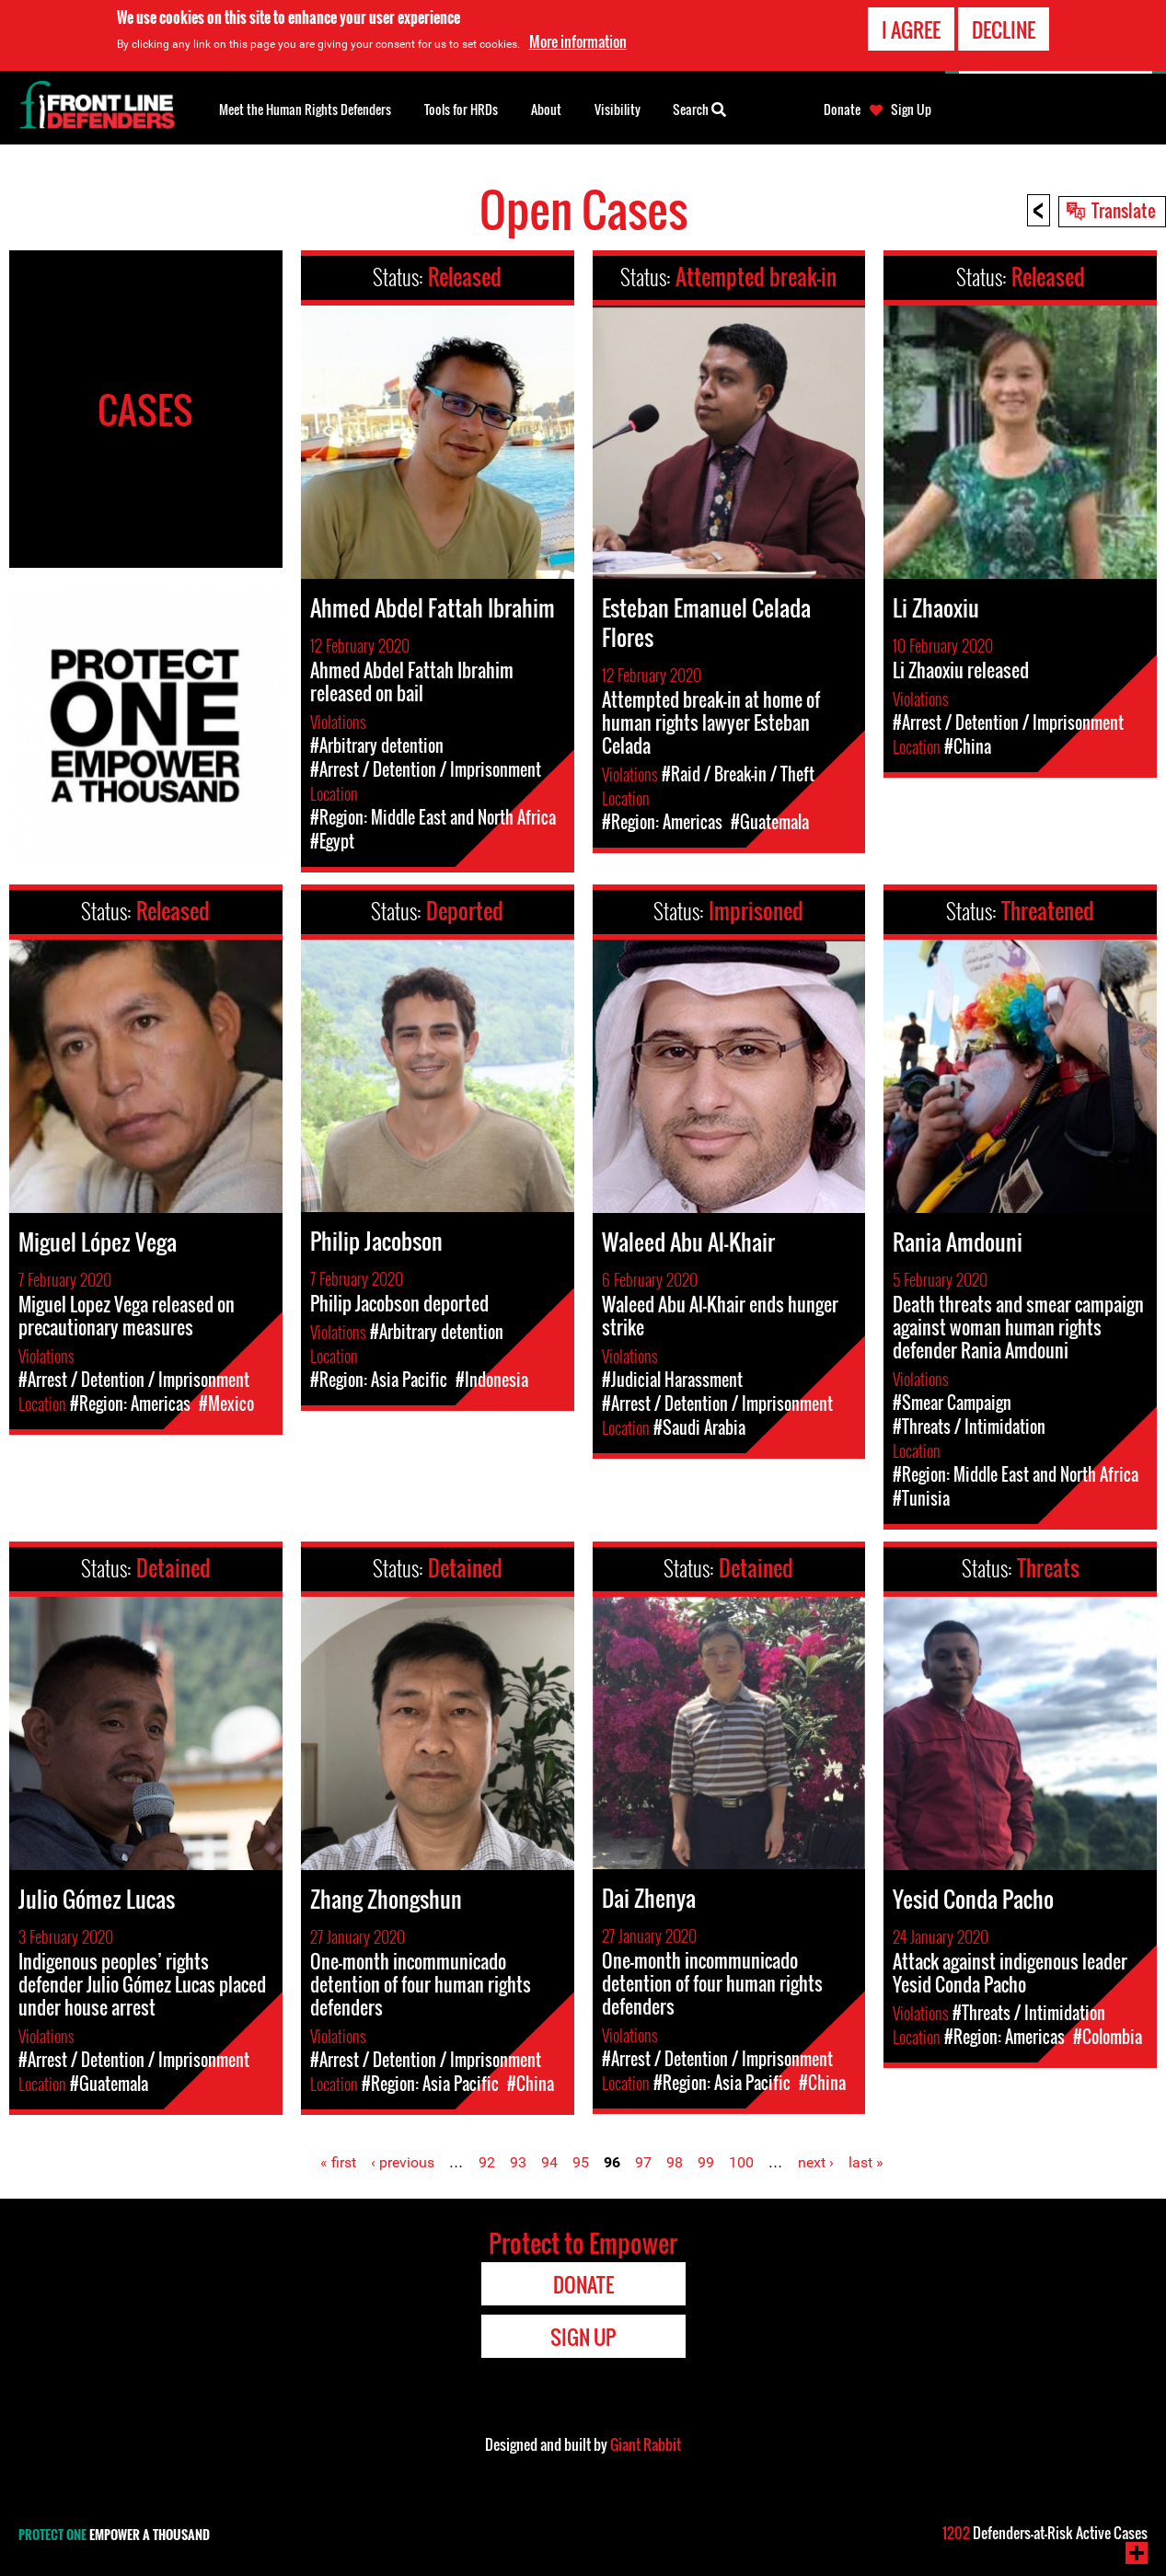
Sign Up (911, 109)
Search (699, 108)
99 (706, 2162)
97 (643, 2162)
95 (580, 2162)
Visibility (618, 109)
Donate (842, 109)
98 (674, 2162)
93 (518, 2162)
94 (549, 2162)
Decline (1003, 28)
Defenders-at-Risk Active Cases (1045, 2533)
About (546, 109)
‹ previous (402, 2162)
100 (741, 2162)
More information (578, 41)
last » (866, 2162)
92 (487, 2162)
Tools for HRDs (461, 109)
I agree (911, 28)
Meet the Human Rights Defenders (305, 109)
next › (816, 2162)
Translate (1123, 210)
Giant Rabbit (645, 2444)
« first (338, 2162)
